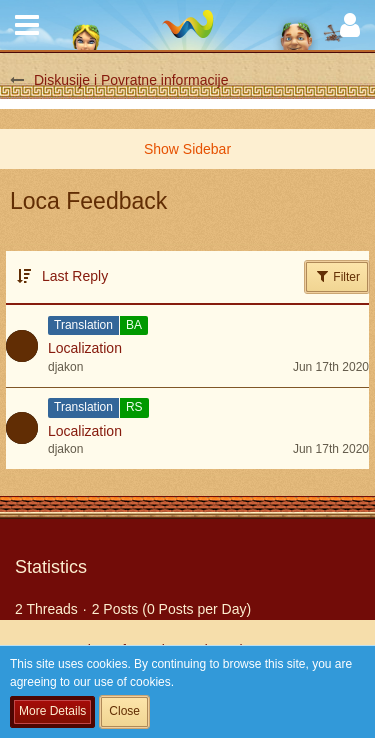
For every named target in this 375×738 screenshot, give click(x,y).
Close (124, 711)
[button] (27, 25)
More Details (52, 711)
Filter (337, 276)
